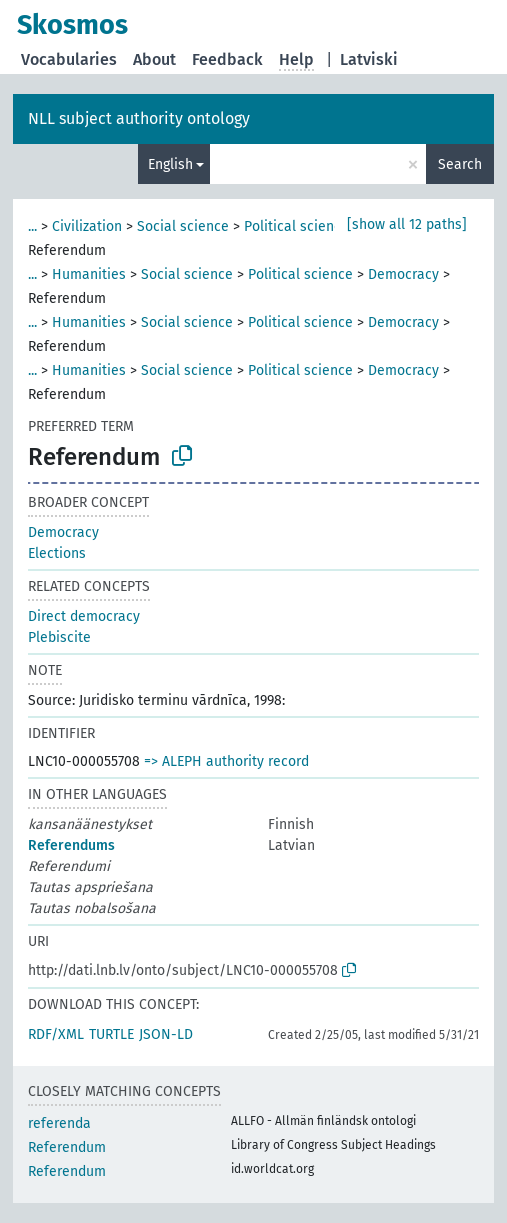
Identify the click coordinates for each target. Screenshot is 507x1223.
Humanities (89, 274)
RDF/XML (56, 1034)
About (154, 59)
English (170, 164)
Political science (296, 226)
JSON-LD (166, 1034)
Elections (57, 553)
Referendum (67, 1147)
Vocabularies (69, 59)
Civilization (87, 226)
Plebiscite (59, 637)
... (32, 226)
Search (460, 164)
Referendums (71, 845)
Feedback (227, 59)
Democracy (403, 274)
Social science (183, 226)
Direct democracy (84, 616)
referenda (59, 1123)
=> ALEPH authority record (226, 761)
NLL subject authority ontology (139, 118)
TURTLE (111, 1034)
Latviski (369, 59)
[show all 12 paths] (407, 224)
